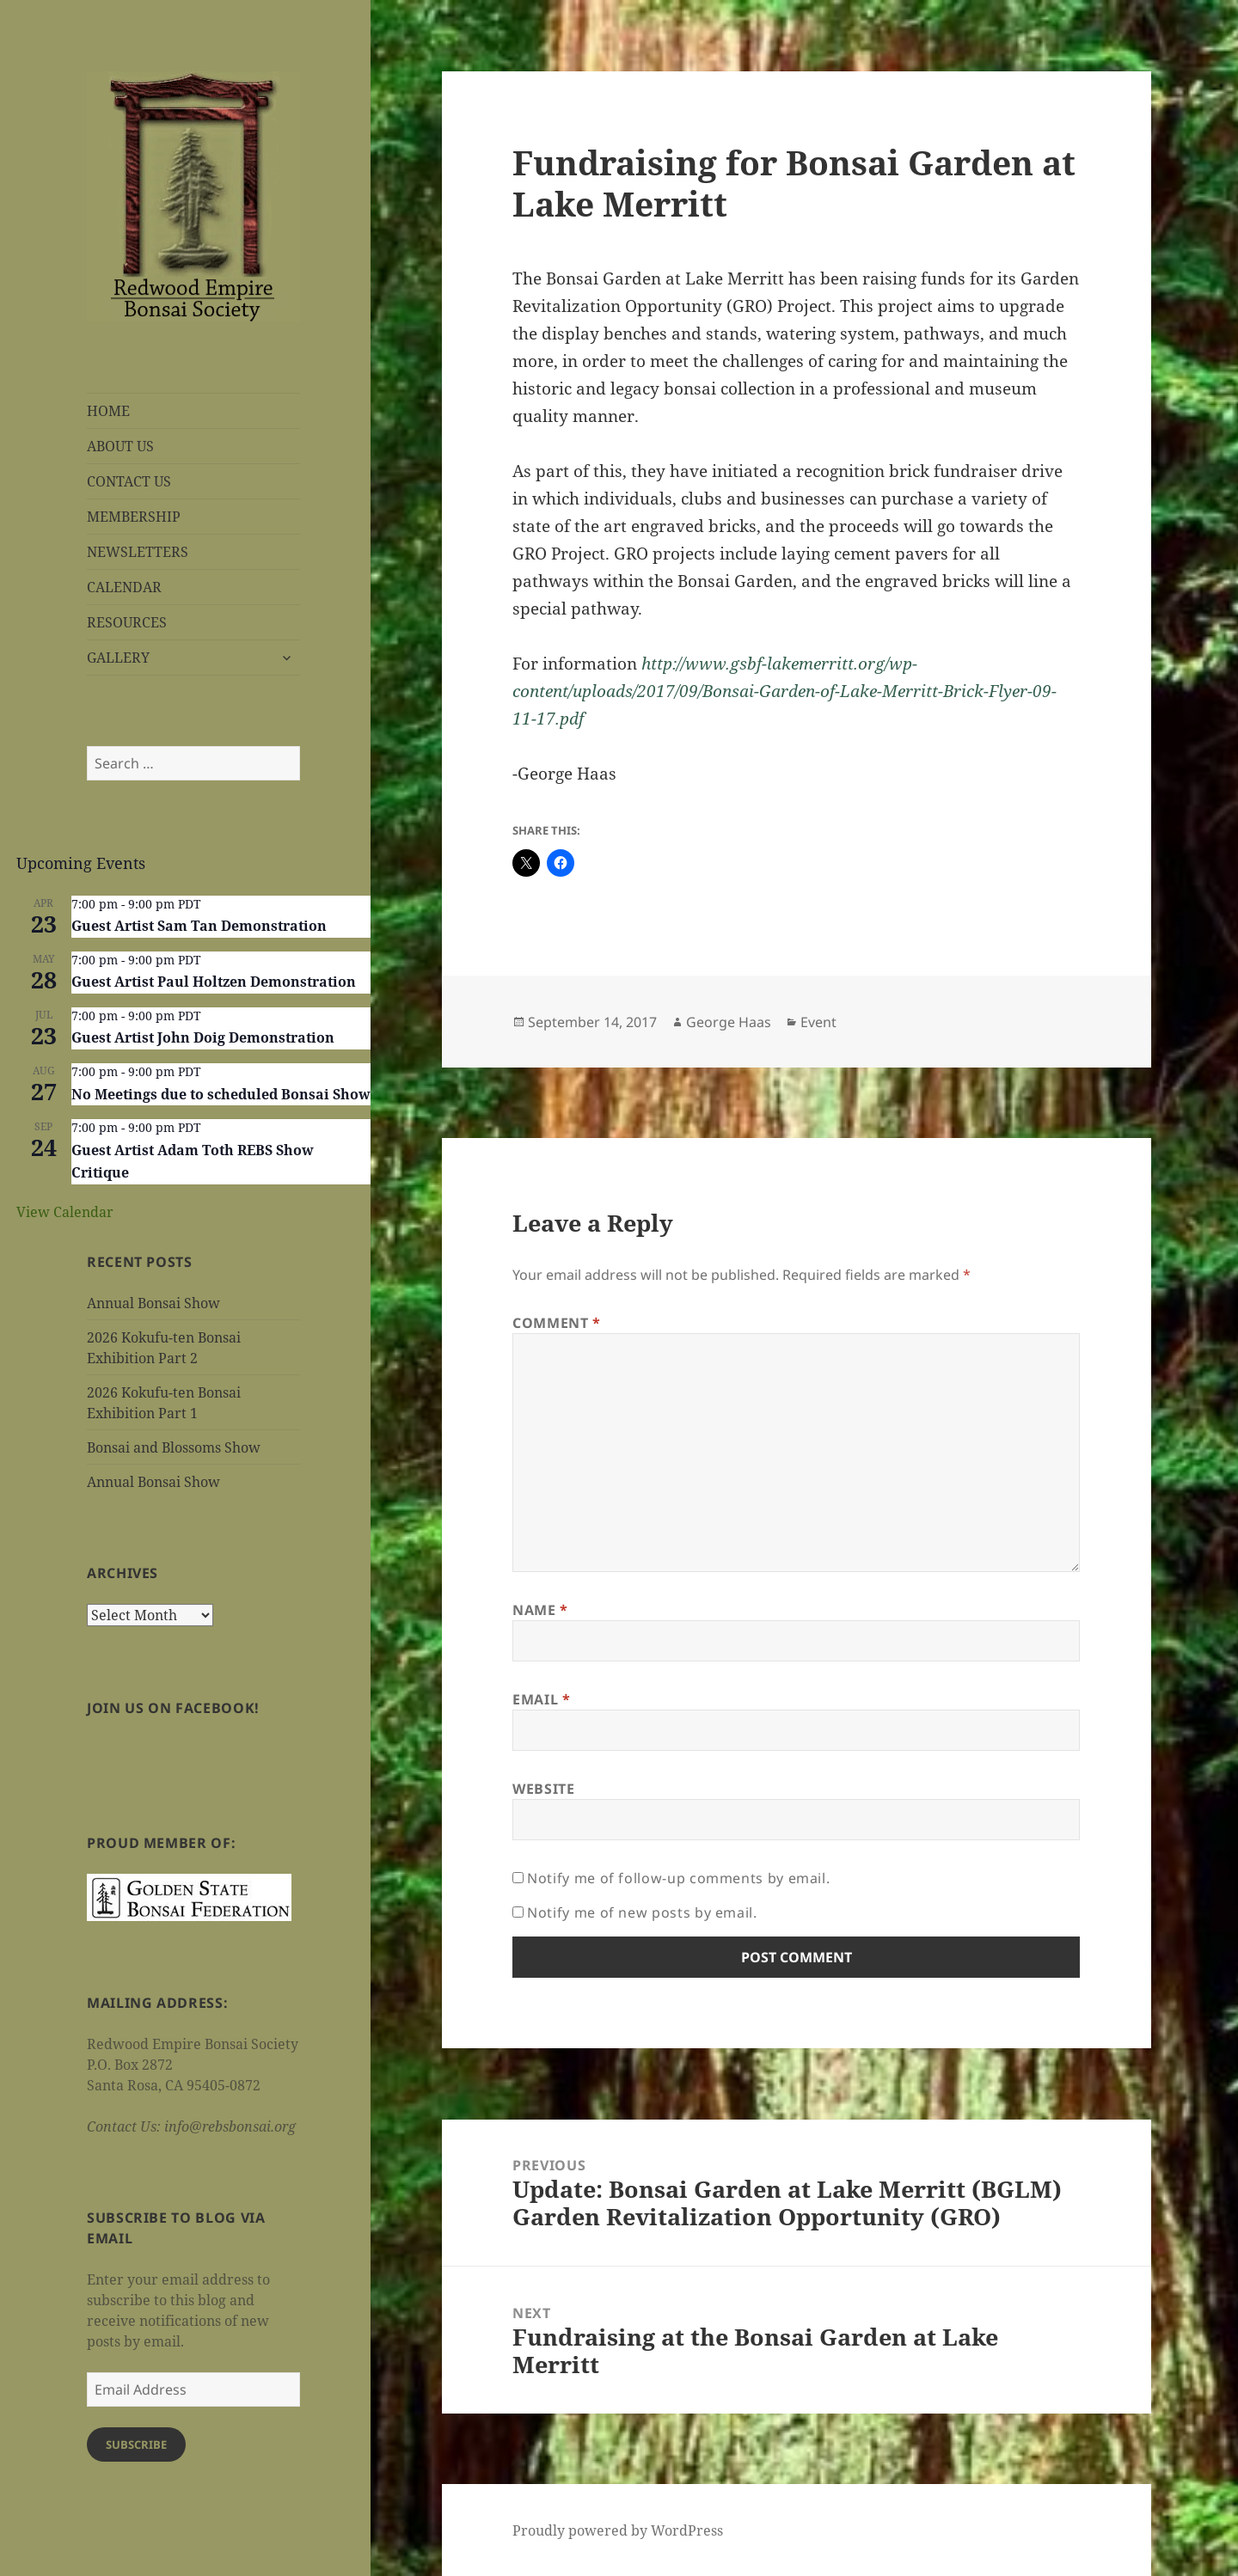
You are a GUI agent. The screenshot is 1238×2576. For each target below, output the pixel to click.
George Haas (728, 1022)
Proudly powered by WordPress (617, 2530)
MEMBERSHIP (134, 516)
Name (540, 1609)
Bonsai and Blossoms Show (173, 1447)
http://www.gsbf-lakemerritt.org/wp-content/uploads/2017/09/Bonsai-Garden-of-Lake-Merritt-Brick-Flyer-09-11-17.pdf (784, 691)
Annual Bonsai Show (153, 1303)
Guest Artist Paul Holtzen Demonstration (213, 981)
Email (541, 1699)
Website (543, 1788)
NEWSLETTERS (137, 551)
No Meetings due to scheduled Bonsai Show (221, 1094)
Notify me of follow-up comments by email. (678, 1878)
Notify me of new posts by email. (642, 1912)
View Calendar (64, 1211)
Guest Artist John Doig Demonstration (202, 1037)
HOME (108, 410)
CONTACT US (129, 481)
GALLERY (118, 657)
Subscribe (136, 2444)
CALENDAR (124, 587)
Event (818, 1022)
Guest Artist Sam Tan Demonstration (199, 925)
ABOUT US (120, 446)
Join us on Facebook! (173, 1707)
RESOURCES (127, 622)
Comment (556, 1322)
